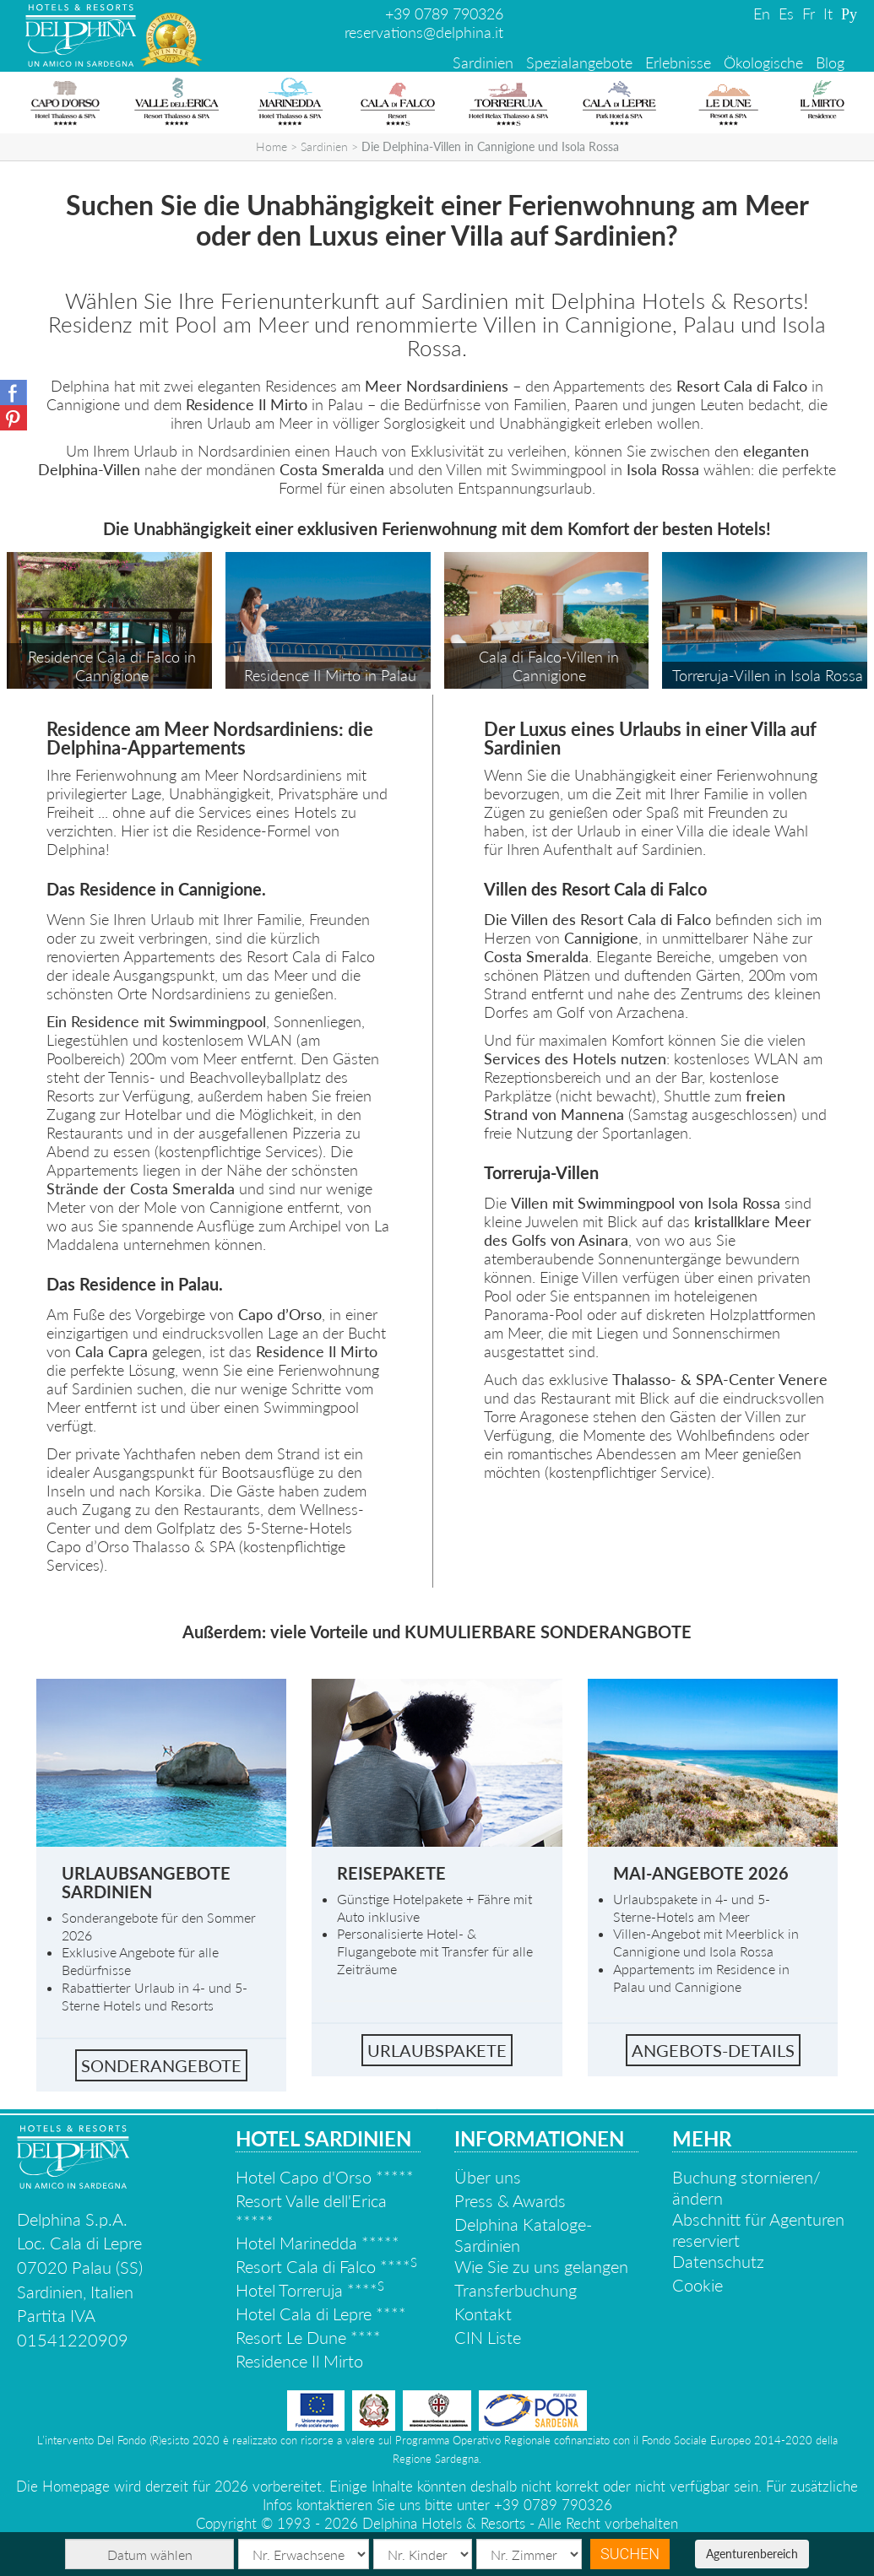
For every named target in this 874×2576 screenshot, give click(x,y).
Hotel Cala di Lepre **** (321, 2313)
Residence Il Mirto (299, 2361)
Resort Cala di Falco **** (326, 2266)
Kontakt (483, 2313)
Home (271, 146)
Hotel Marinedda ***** (317, 2242)
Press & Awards (510, 2200)
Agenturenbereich (752, 2553)
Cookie (697, 2285)
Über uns (487, 2177)
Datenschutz (718, 2261)
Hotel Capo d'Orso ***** (325, 2177)
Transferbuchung (515, 2290)
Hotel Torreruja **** (310, 2290)
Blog (830, 62)
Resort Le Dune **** (308, 2337)
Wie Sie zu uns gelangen (541, 2266)
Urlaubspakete (437, 2050)
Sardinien (483, 62)
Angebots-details (713, 2050)
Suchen (630, 2553)
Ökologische (763, 62)
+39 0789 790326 (444, 13)
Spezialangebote (579, 62)
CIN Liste (487, 2337)
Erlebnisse (678, 62)
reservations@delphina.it (424, 32)
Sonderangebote (161, 2065)
